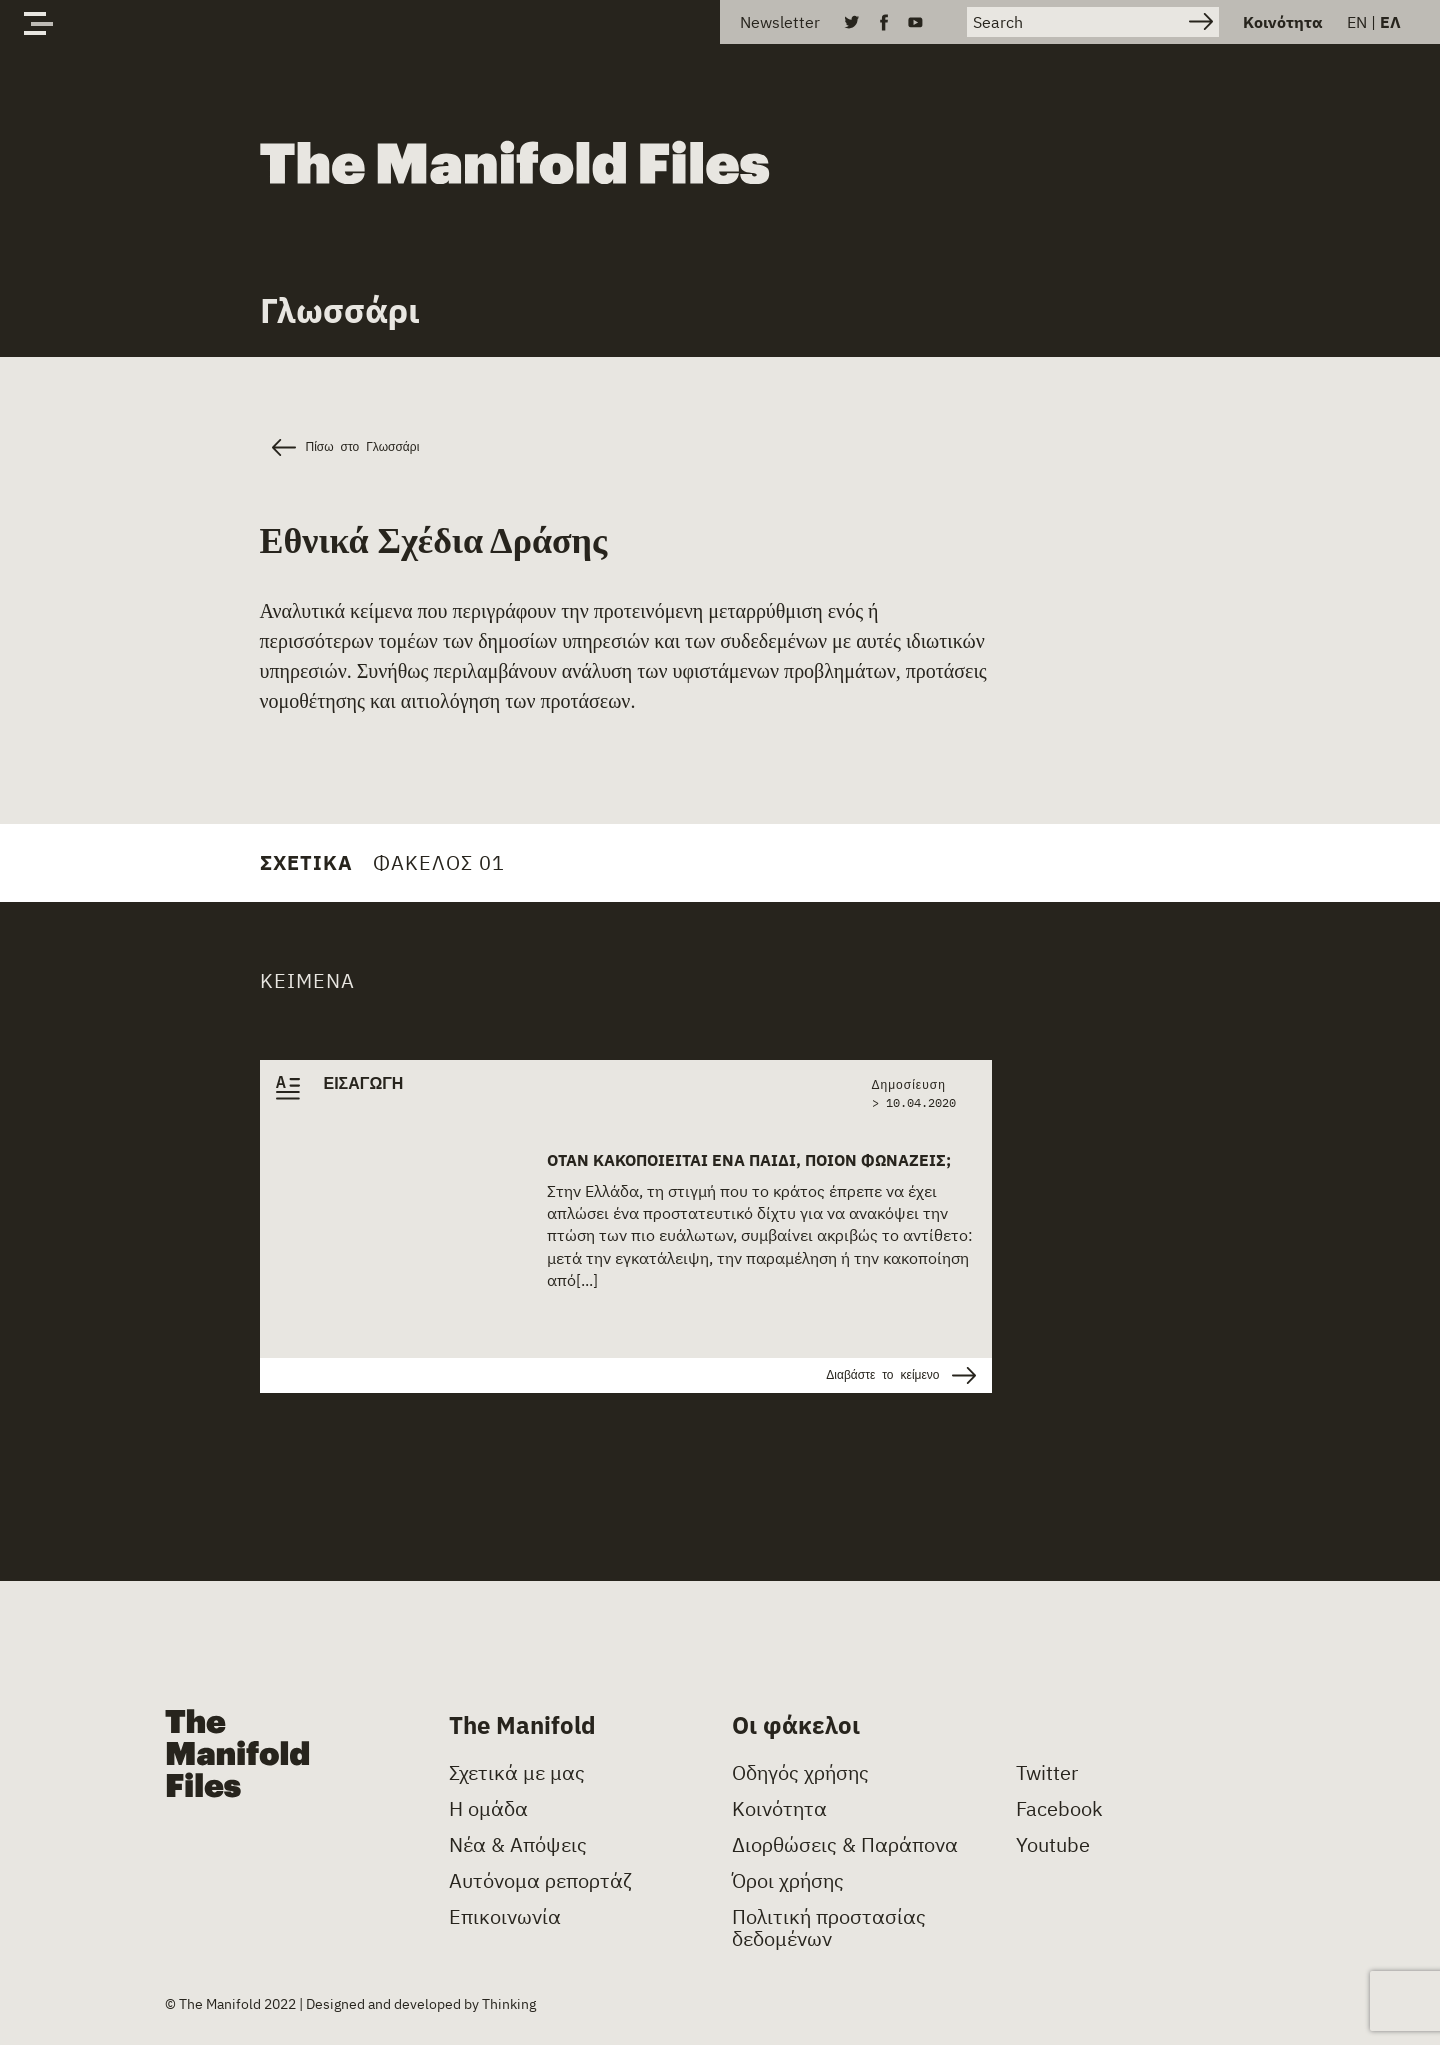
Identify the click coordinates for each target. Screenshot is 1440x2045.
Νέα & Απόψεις (518, 1845)
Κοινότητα (1283, 22)
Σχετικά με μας (517, 1773)
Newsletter (780, 22)
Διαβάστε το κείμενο (900, 1375)
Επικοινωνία (505, 1917)
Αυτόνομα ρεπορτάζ (540, 1881)
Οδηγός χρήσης (800, 1773)
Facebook (1059, 1809)
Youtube (1053, 1845)
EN (1357, 22)
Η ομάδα (488, 1809)
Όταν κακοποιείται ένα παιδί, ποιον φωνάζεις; (749, 1160)
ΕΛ (1390, 22)
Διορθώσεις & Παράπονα (845, 1845)
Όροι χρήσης (788, 1881)
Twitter (1047, 1773)
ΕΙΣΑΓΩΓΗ (364, 1084)
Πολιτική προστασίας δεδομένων (829, 1928)
